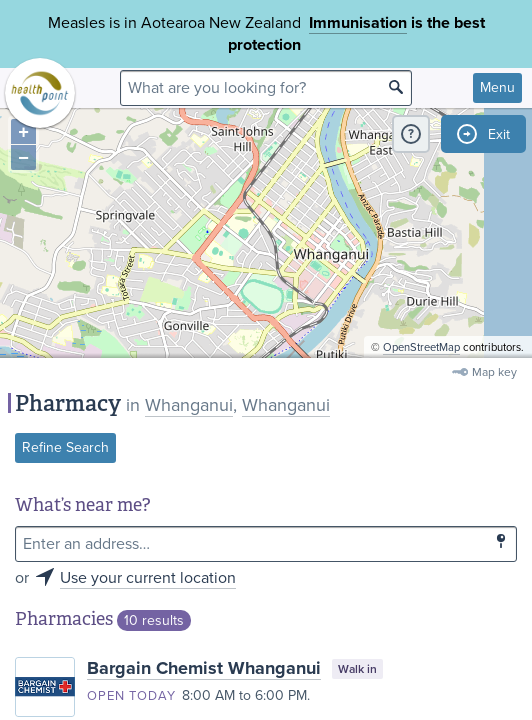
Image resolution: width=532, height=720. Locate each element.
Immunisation (358, 23)
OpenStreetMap (421, 347)
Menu (497, 87)
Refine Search (65, 447)
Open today (131, 696)
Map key (494, 372)
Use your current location (148, 578)
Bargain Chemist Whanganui (204, 668)
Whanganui (189, 405)
